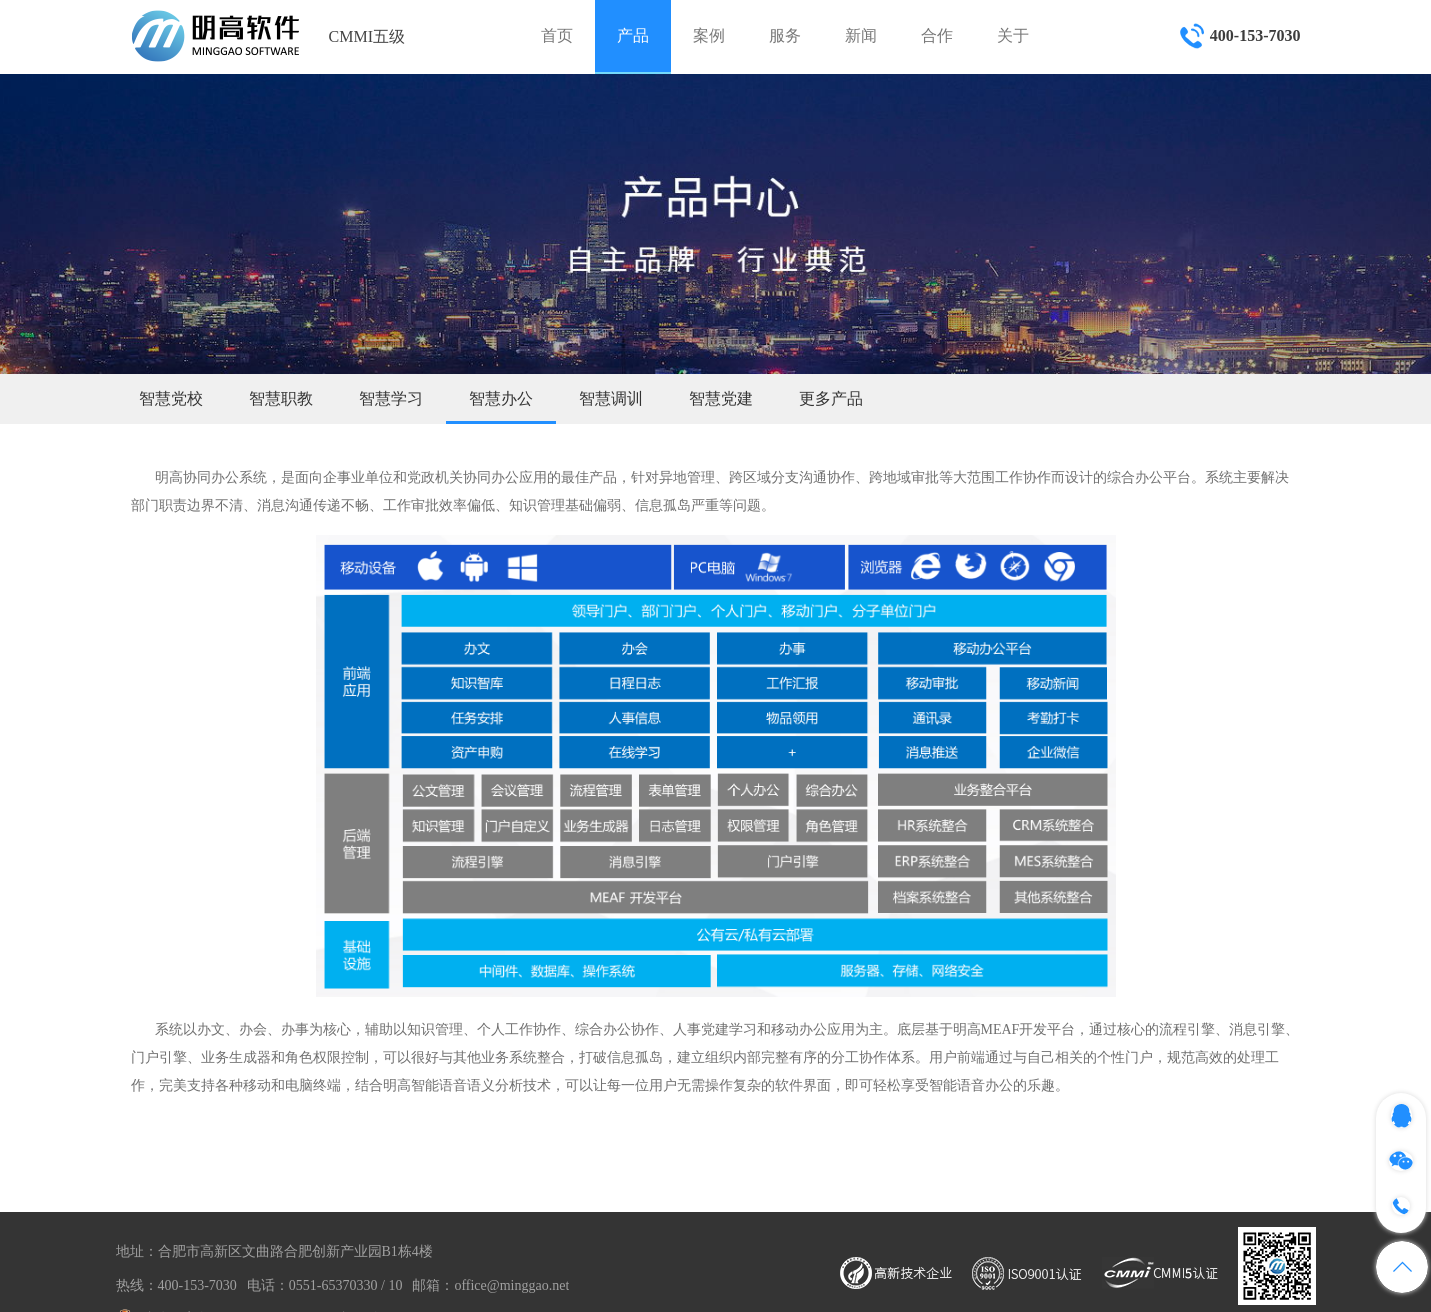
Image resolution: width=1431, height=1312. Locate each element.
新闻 (861, 35)
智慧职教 (281, 398)
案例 (709, 35)
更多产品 (831, 398)
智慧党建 (721, 398)
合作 (937, 35)
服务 (785, 35)
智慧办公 (501, 398)
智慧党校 (171, 398)
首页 (557, 35)
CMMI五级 (367, 36)
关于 (1013, 35)
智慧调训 (611, 398)
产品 (633, 35)
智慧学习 (391, 398)
